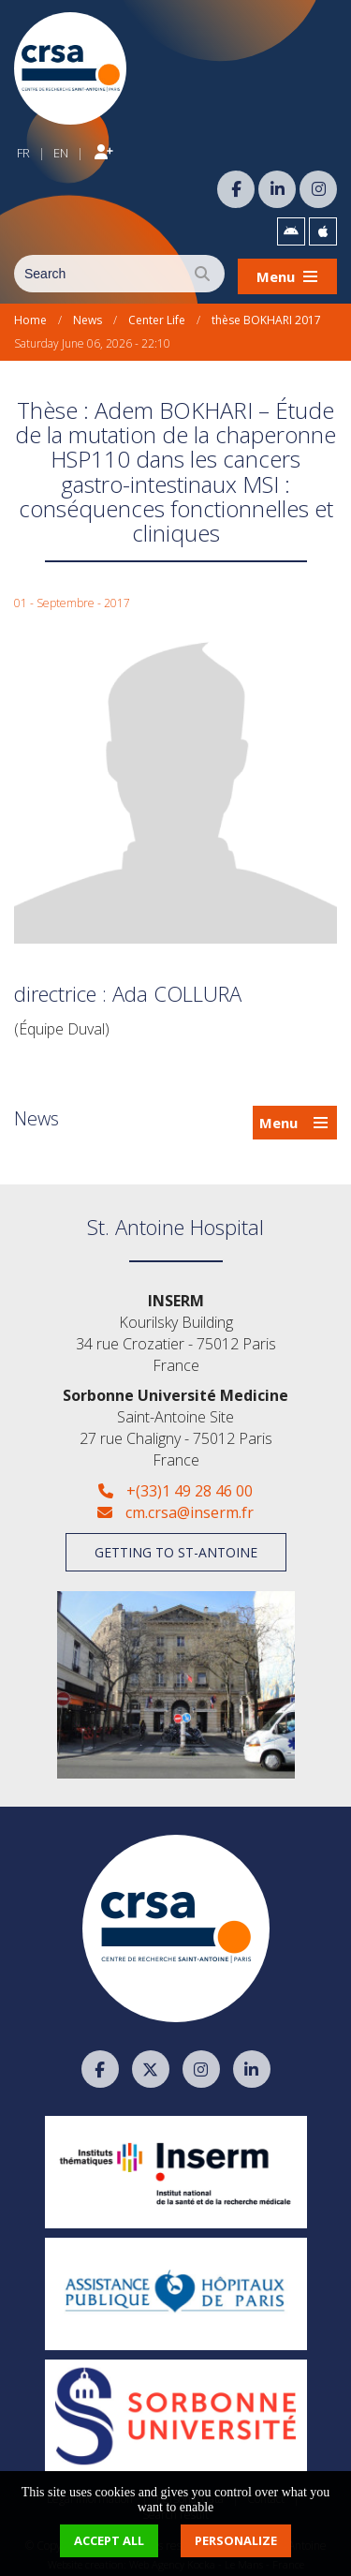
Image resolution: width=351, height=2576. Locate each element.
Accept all (109, 2540)
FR (23, 149)
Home (30, 315)
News (87, 315)
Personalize (236, 2540)
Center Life (156, 315)
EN (60, 149)
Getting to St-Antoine (176, 1547)
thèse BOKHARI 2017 (266, 315)
